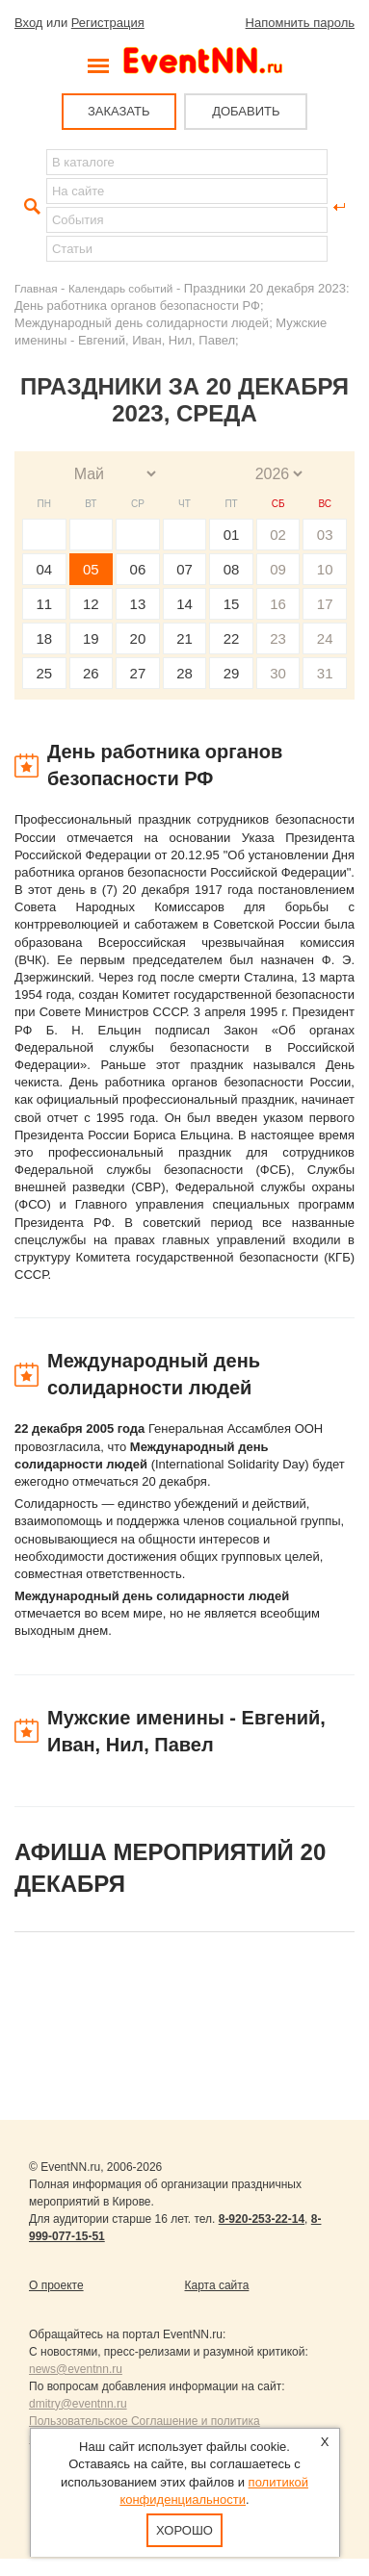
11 (44, 604)
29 (232, 673)
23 (278, 638)
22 (232, 638)
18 (44, 638)
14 (184, 604)
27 (138, 673)
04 (44, 569)
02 (278, 534)
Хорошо (184, 2530)
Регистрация (108, 22)
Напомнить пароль (300, 22)
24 (325, 638)
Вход (28, 22)
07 (184, 569)
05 (91, 569)
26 (91, 673)
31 (325, 673)
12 (91, 604)
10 (325, 569)
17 (325, 604)
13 (138, 604)
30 (278, 673)
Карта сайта (217, 2285)
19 (91, 638)
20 (138, 638)
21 (184, 638)
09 (278, 569)
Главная (35, 288)
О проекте (56, 2285)
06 (138, 569)
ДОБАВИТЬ (245, 111)
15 (232, 604)
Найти (29, 207)
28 (184, 673)
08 (232, 569)
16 (278, 604)
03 (325, 534)
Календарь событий (120, 288)
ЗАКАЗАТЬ (119, 111)
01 (232, 534)
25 (44, 673)
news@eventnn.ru (75, 2369)
